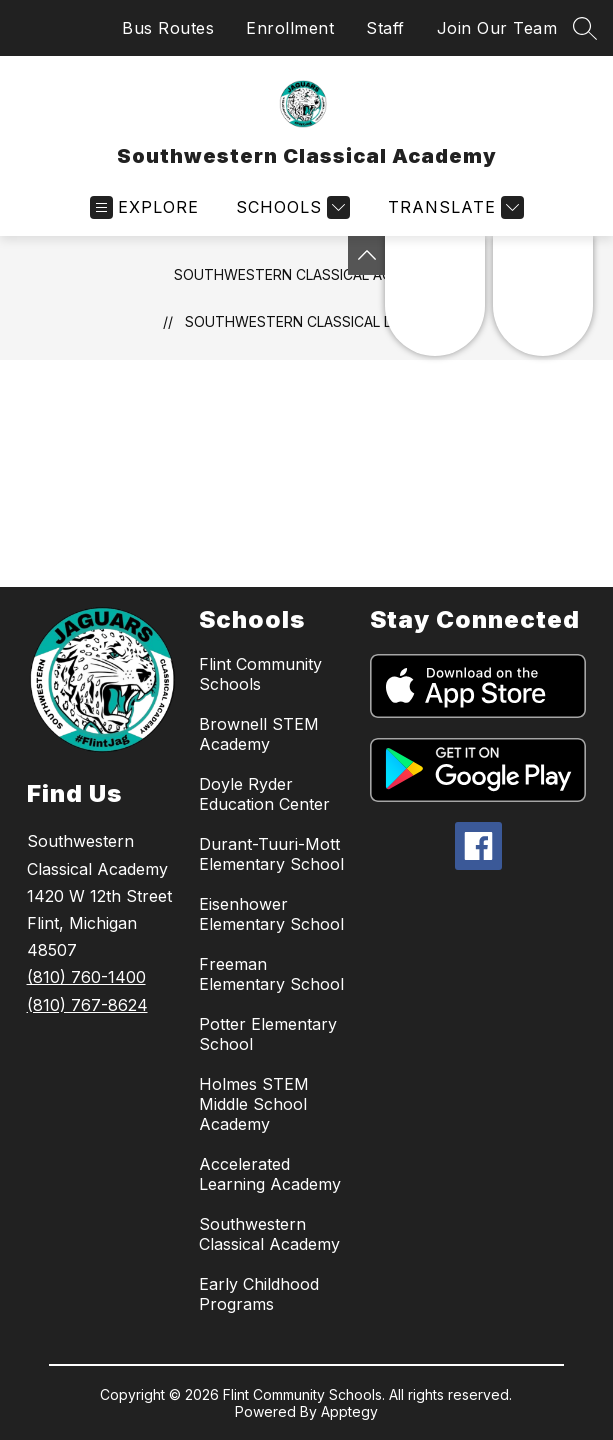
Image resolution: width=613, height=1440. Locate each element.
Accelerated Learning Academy (270, 1174)
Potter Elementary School (268, 1034)
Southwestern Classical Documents (329, 321)
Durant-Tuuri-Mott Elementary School (271, 854)
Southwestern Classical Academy (307, 274)
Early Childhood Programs (259, 1294)
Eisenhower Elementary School (271, 914)
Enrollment (290, 28)
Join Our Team (497, 28)
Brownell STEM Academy (259, 734)
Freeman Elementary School (271, 974)
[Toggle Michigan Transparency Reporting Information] (367, 255)
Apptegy (349, 1411)
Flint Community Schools (260, 674)
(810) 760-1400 (86, 977)
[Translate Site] (453, 207)
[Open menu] (144, 207)
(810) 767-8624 (87, 1005)
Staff (385, 28)
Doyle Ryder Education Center (264, 794)
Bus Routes (168, 28)
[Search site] (585, 28)
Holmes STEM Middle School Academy (254, 1104)
